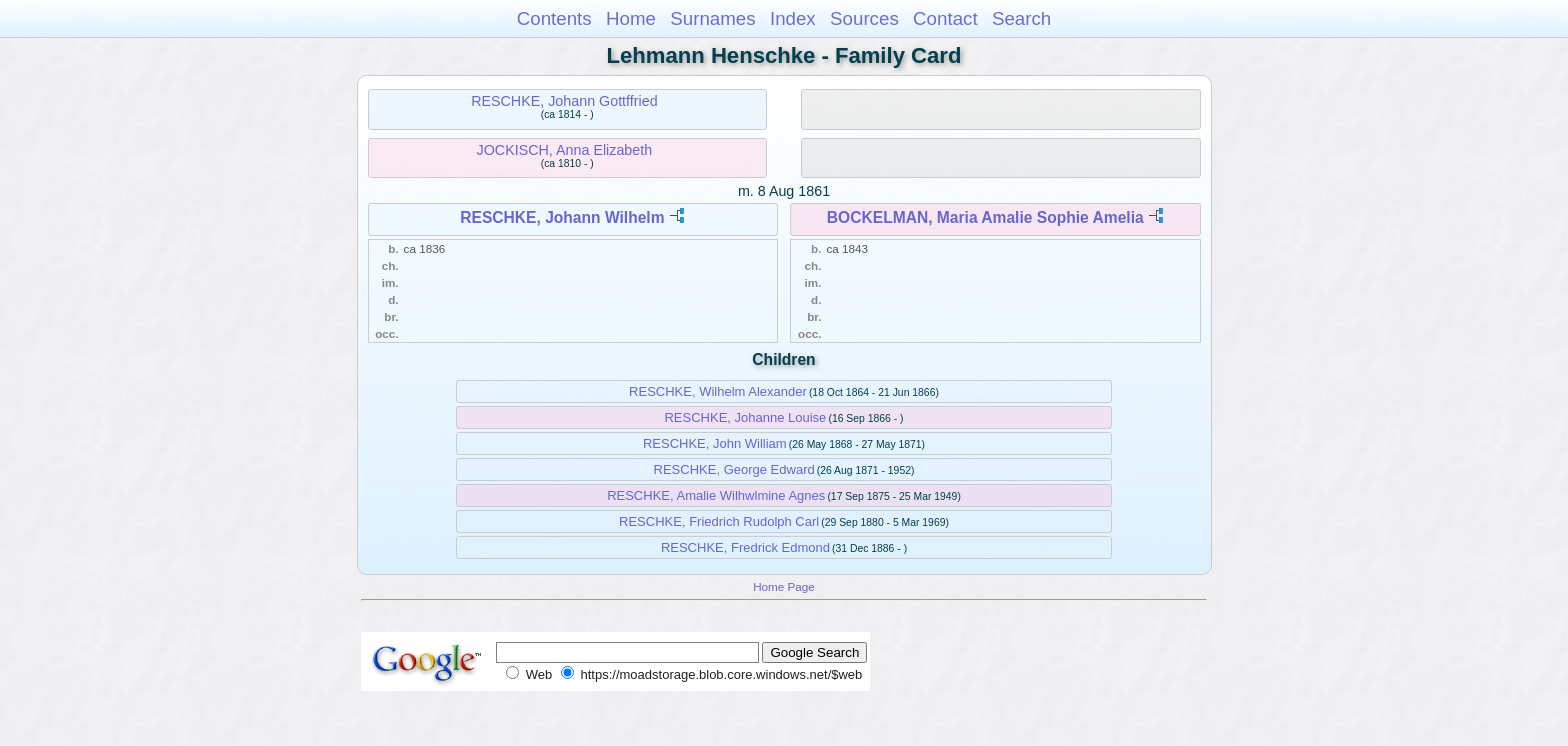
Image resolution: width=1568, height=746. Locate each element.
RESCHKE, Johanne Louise (745, 417)
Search (1021, 18)
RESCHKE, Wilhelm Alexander (718, 391)
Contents (554, 18)
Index (793, 18)
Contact (945, 18)
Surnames (712, 18)
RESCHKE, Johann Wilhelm (562, 217)
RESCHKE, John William (715, 443)
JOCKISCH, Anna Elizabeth (565, 150)
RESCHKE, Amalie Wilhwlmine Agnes (716, 495)
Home (631, 18)
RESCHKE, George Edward (734, 469)
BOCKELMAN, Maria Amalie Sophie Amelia (985, 217)
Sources (864, 18)
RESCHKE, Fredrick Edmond (745, 547)
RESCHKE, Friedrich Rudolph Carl (719, 521)
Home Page (784, 586)
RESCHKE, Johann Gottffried (564, 101)
